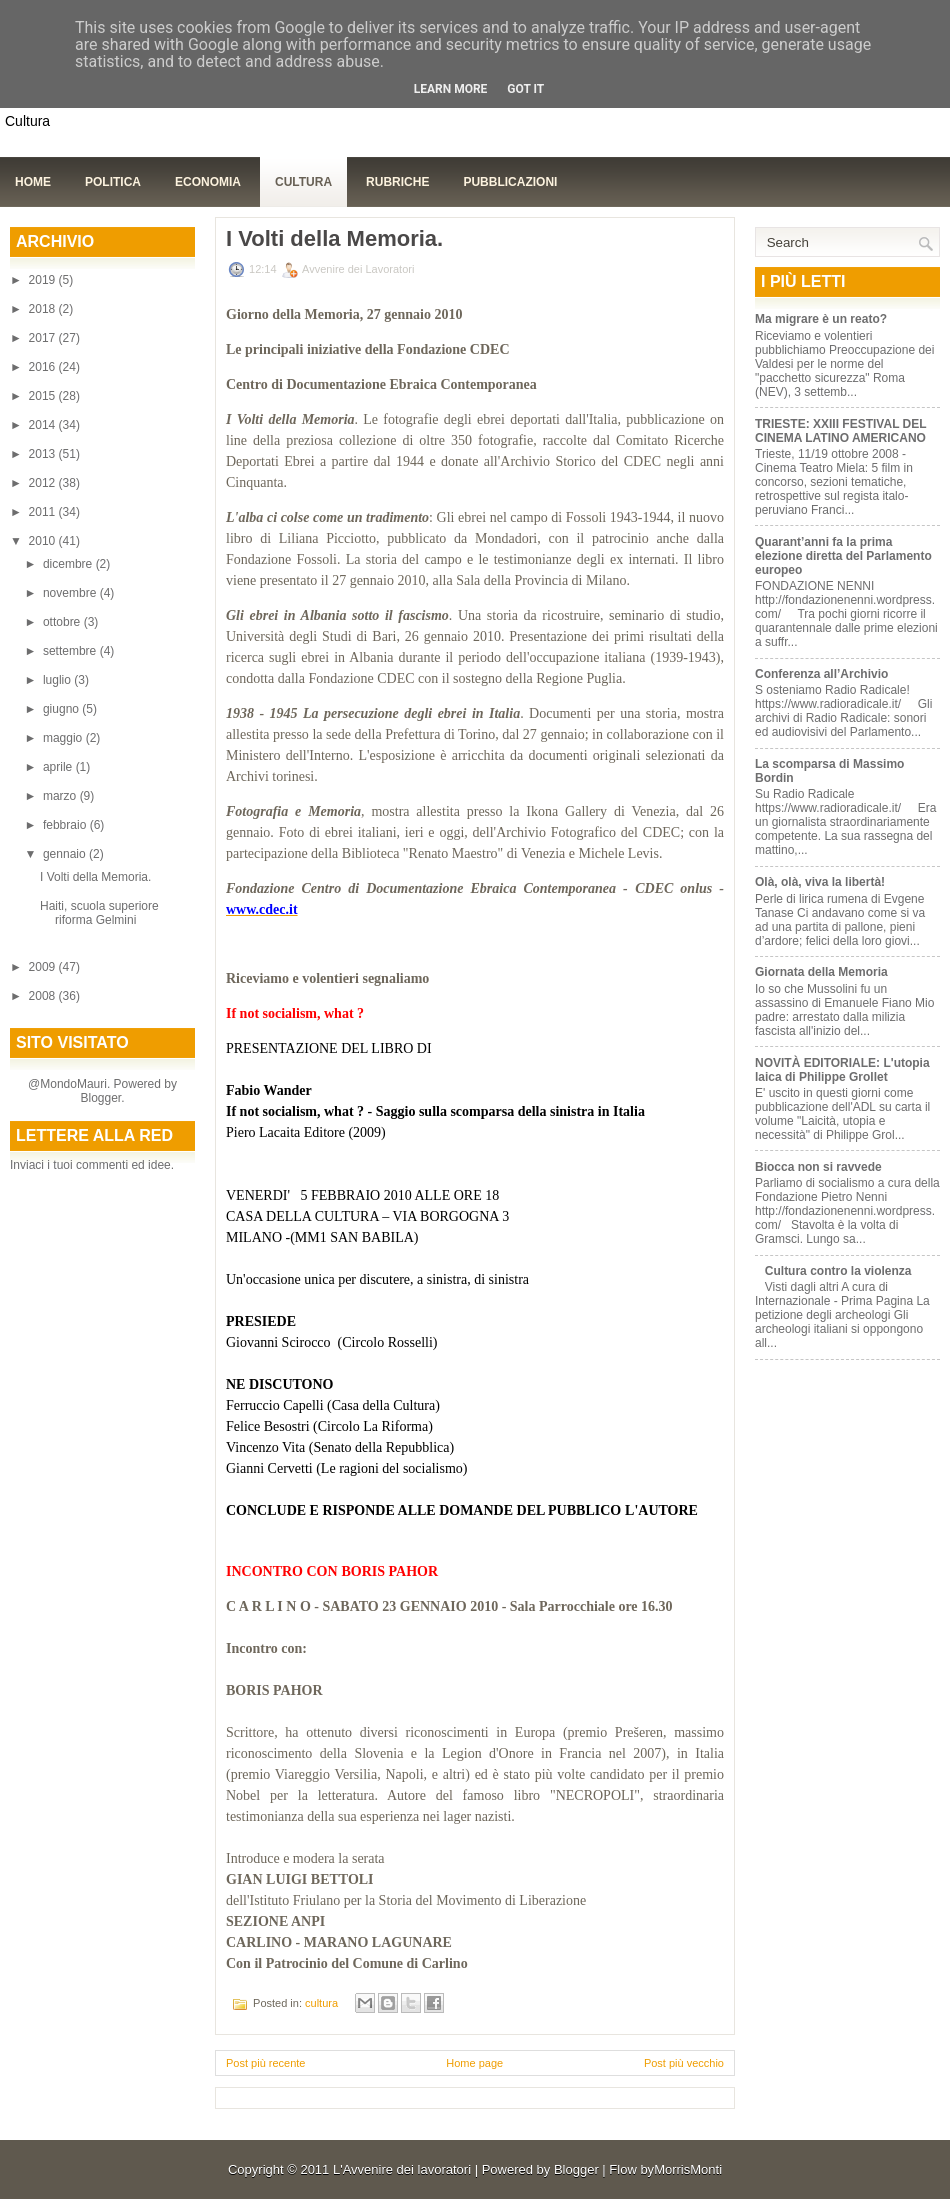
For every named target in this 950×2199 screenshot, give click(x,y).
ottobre (63, 622)
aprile (59, 767)
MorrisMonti (688, 2169)
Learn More (451, 89)
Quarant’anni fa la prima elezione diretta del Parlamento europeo (843, 556)
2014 (44, 425)
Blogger (100, 1098)
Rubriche (397, 182)
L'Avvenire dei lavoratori (402, 2169)
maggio (64, 738)
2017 (44, 338)
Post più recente (266, 2063)
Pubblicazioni (510, 182)
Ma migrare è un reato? (821, 319)
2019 (44, 280)
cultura (321, 2003)
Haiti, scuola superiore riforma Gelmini (99, 913)
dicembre (69, 564)
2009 (44, 967)
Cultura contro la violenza (838, 1271)
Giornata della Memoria (821, 972)
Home (33, 182)
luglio (58, 680)
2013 (44, 454)
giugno (62, 709)
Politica (113, 182)
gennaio (66, 854)
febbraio (66, 825)
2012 (44, 483)
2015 (44, 396)
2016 (44, 367)
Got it (525, 89)
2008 (44, 996)
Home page (474, 2063)
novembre (71, 593)
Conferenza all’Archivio (821, 674)
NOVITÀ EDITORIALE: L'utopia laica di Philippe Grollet (842, 1070)
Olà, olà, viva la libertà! (820, 882)
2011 (44, 512)
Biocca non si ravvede (818, 1167)
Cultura (303, 182)
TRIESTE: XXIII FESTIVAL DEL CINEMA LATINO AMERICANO (840, 431)
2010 (44, 541)
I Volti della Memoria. (95, 877)
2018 (44, 309)
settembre (71, 651)
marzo (61, 796)
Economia (208, 182)
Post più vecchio (684, 2063)
